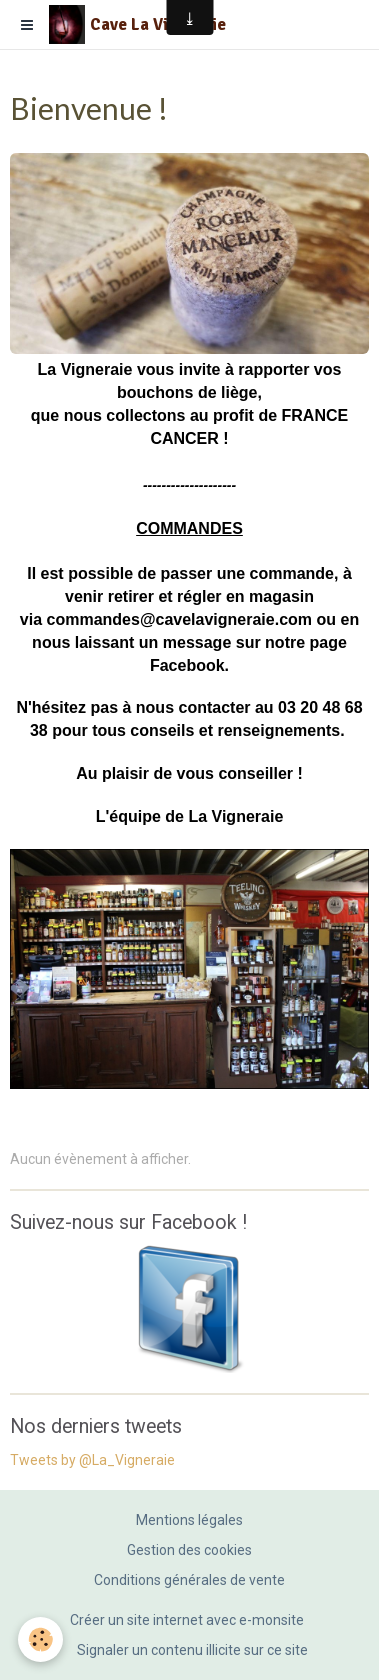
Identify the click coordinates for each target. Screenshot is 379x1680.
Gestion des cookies (189, 1550)
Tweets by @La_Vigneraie (92, 1460)
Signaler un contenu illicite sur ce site (192, 1650)
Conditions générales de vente (189, 1580)
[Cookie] (40, 1639)
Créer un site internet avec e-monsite (187, 1620)
